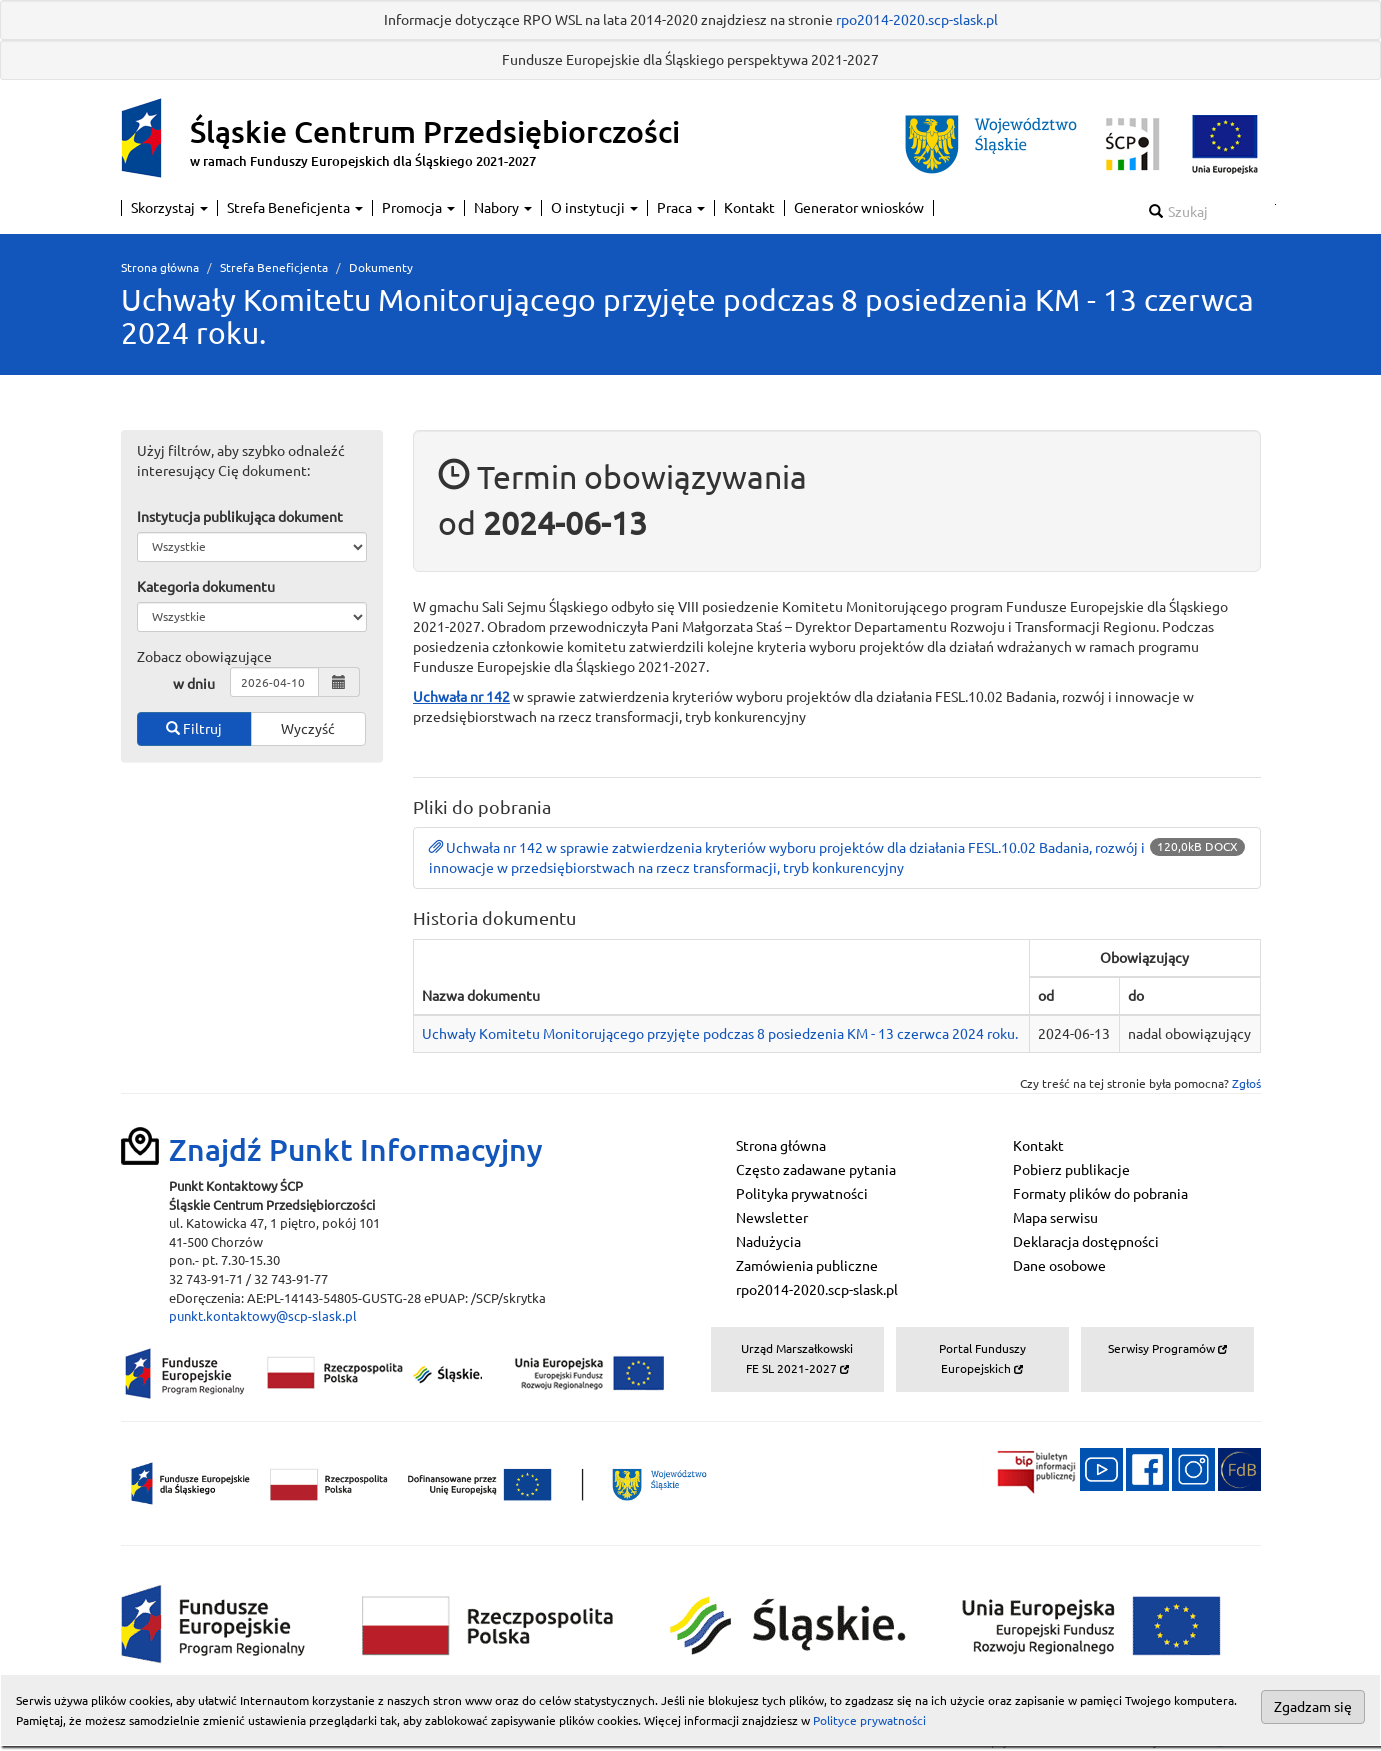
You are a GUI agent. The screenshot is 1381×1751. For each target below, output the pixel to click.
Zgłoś (1246, 1083)
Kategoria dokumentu (206, 587)
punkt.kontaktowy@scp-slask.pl (263, 1316)
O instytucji (594, 208)
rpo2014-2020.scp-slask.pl (917, 20)
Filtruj (194, 729)
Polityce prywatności (869, 1720)
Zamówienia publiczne (807, 1266)
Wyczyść (308, 729)
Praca (681, 208)
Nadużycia (768, 1242)
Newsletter (772, 1218)
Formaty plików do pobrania (1100, 1194)
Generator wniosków (859, 208)
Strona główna (160, 267)
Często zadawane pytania (816, 1170)
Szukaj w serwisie (1275, 204)
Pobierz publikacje (1071, 1170)
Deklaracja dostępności (1086, 1242)
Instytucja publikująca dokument (240, 517)
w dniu (194, 684)
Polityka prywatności (802, 1194)
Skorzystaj (169, 208)
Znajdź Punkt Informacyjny (356, 1150)
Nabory (503, 208)
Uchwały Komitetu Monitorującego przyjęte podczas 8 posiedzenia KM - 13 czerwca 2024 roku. (720, 1034)
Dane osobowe (1059, 1266)
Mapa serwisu (1055, 1218)
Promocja (418, 208)
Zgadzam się (1313, 1707)
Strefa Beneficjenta (295, 208)
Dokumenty (381, 267)
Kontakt (749, 208)
